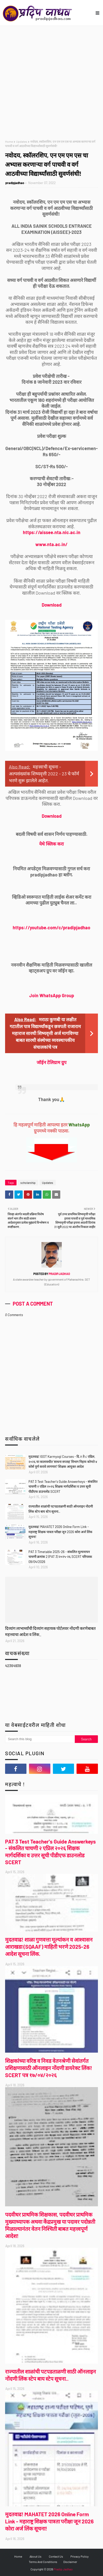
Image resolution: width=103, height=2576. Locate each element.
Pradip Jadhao (63, 2569)
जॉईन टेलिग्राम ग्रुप (51, 1062)
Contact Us (56, 2556)
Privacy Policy (79, 2556)
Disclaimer (70, 2561)
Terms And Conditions (43, 2561)
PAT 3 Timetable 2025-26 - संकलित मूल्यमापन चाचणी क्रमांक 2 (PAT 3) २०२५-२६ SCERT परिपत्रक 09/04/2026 (60, 1557)
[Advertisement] (51, 80)
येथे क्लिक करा (51, 844)
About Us (35, 2556)
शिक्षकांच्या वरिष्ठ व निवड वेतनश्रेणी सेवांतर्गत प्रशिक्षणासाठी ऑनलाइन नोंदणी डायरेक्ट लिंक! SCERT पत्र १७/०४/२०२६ (48, 2067)
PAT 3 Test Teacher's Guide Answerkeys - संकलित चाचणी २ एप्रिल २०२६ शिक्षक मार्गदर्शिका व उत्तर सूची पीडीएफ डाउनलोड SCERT (62, 1486)
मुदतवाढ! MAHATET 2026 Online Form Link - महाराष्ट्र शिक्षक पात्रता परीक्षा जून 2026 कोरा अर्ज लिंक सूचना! (60, 1532)
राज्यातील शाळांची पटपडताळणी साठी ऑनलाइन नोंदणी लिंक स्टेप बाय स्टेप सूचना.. (60, 1508)
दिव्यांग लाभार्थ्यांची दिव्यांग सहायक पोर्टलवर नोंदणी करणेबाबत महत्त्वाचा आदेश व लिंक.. (50, 1631)
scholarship (28, 1182)
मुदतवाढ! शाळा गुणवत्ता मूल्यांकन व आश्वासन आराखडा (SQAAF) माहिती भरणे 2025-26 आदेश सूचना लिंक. (49, 1946)
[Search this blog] (40, 1739)
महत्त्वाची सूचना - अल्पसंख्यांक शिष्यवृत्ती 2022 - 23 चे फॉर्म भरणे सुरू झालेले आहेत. (44, 773)
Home (9, 141)
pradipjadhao (14, 183)
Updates (21, 141)
